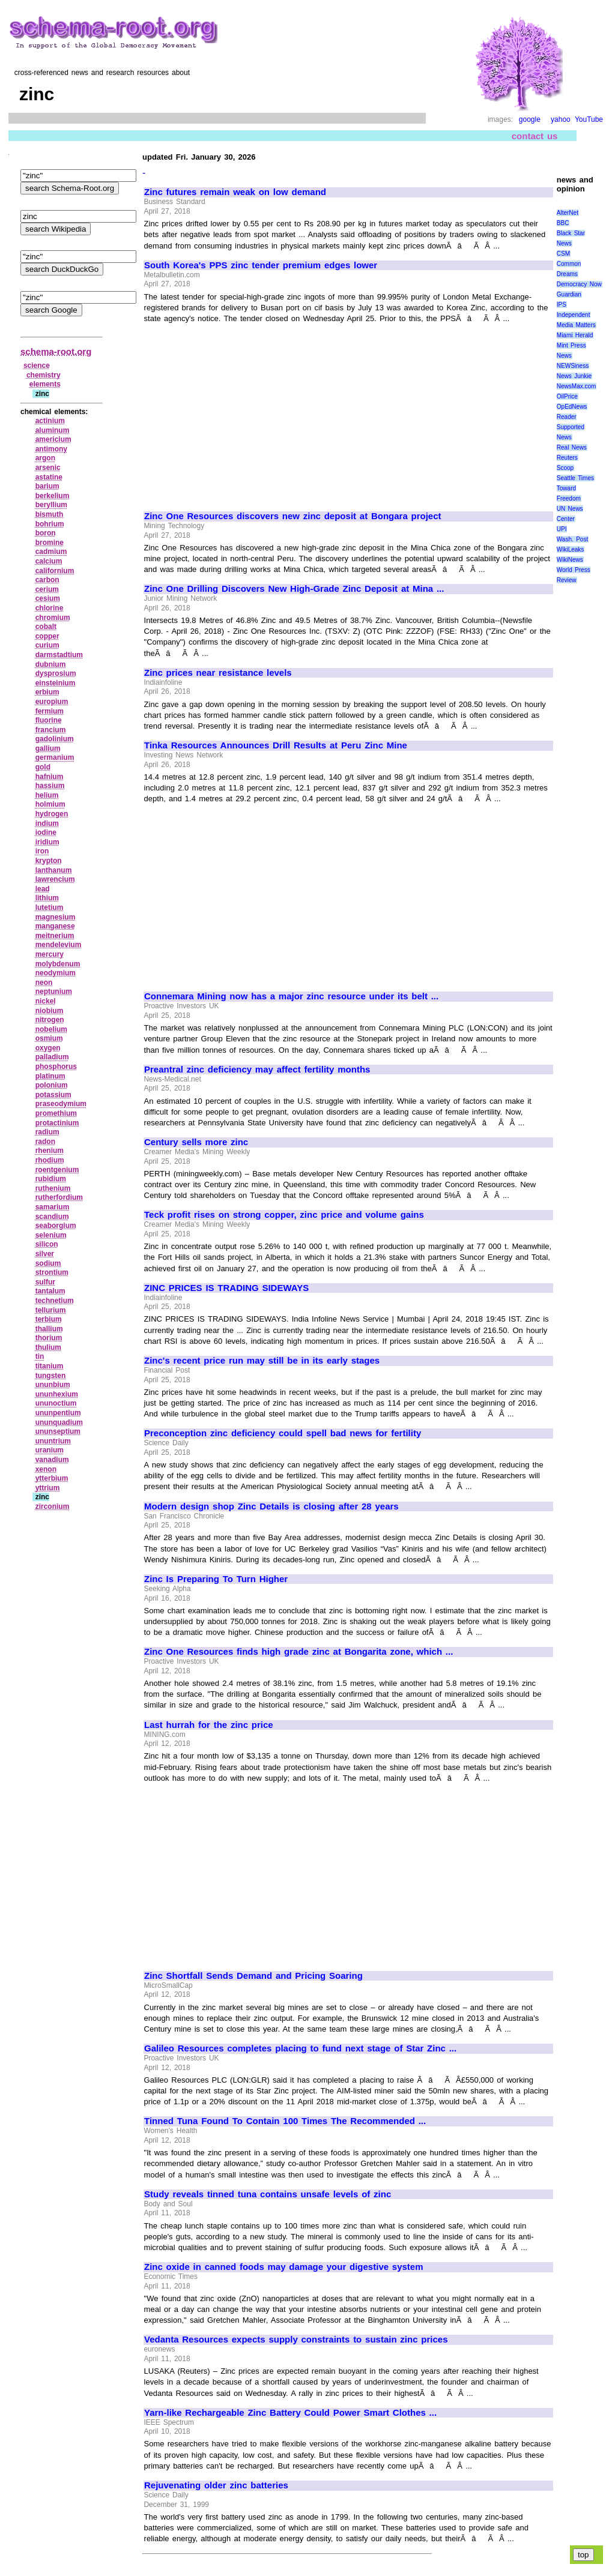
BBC (563, 223)
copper (47, 636)
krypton (48, 860)
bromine (49, 542)
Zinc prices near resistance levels (218, 673)
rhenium (49, 1150)
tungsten (50, 1375)
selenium (51, 1235)
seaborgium (55, 1225)
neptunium (53, 991)
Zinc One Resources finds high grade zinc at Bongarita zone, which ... (298, 1652)
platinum (50, 1076)
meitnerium (54, 935)
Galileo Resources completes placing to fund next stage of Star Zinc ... (300, 2048)
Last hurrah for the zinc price (208, 1725)
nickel (45, 1001)
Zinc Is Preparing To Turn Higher (216, 1579)
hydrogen (51, 814)
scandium (52, 1216)
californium (54, 571)
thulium (48, 1347)
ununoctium (56, 1403)
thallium (49, 1329)
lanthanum (53, 870)
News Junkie (574, 376)
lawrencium (55, 879)
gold (42, 767)
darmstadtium (59, 655)
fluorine (48, 720)
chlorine (49, 608)
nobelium (51, 1029)
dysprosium (55, 673)
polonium (51, 1085)
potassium (53, 1095)
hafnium (49, 776)
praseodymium (60, 1104)
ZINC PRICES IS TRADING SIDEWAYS (226, 1288)
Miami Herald (575, 335)
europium (51, 701)
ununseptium (57, 1431)
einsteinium (55, 683)
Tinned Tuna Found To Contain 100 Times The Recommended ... (285, 2121)
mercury (49, 954)
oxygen (48, 1048)
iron (42, 851)
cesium (47, 598)
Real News (572, 447)
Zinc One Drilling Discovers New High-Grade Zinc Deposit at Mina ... (294, 589)
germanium (54, 757)
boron (45, 533)
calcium (48, 561)
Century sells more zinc (196, 1142)
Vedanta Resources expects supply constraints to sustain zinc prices (295, 2339)
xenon (45, 1469)
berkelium (52, 496)
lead (42, 889)
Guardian (569, 294)
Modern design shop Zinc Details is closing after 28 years (271, 1506)
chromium (52, 617)
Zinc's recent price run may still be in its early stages (262, 1360)
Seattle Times (575, 478)
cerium (47, 589)
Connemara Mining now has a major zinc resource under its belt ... (291, 996)
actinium (50, 421)
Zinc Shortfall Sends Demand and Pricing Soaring (253, 1976)
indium (47, 823)
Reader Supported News (570, 427)
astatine (48, 477)
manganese (55, 926)
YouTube (589, 119)
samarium (52, 1207)
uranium (49, 1450)
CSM (563, 253)
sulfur (45, 1282)
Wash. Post (572, 539)
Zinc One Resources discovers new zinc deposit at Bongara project (292, 516)
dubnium (50, 664)
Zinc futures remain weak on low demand (235, 192)
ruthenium (53, 1188)
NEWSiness (573, 366)
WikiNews (570, 559)
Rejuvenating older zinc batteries (216, 2485)
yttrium (47, 1488)
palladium (52, 1057)
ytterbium (51, 1478)
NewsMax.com (576, 386)
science (36, 365)
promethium (56, 1113)
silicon (46, 1244)
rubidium (50, 1179)
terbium (48, 1319)
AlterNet (567, 212)
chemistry (43, 375)
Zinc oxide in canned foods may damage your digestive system (283, 2267)
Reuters (567, 457)
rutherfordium (59, 1197)
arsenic (48, 467)
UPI (562, 529)
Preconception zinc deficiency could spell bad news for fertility (282, 1433)
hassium (50, 785)
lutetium (49, 907)
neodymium (55, 973)
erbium (47, 692)
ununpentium (58, 1413)
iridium (47, 842)
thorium (48, 1338)
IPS (561, 304)
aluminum (52, 430)
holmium (50, 804)
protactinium (57, 1123)
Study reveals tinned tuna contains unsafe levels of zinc (267, 2194)
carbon (47, 580)
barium (47, 486)
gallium (48, 748)
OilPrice (567, 396)
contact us (535, 136)
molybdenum (57, 964)
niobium (49, 1011)
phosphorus (56, 1066)
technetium (54, 1300)
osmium (49, 1038)
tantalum (50, 1291)
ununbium (52, 1384)
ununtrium (53, 1441)
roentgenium (57, 1170)
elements (45, 384)
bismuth (49, 514)
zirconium (52, 1506)
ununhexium (56, 1394)
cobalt (45, 626)
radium (47, 1132)
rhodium (49, 1160)
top (583, 2554)
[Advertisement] (245, 412)
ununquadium (59, 1422)
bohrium (49, 524)
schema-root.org (55, 351)
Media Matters (576, 325)
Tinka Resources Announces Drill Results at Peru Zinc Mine (275, 745)
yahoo (561, 119)
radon (45, 1141)
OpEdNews (572, 406)
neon (44, 982)
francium (50, 730)
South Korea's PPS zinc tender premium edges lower (260, 265)
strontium (51, 1272)
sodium (48, 1263)
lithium (47, 898)
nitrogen (49, 1020)
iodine (45, 832)
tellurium (50, 1310)
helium (47, 795)
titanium (49, 1366)
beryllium (51, 505)
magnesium (55, 917)
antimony (51, 449)
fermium (49, 711)
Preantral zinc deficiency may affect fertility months (257, 1069)
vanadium (52, 1459)
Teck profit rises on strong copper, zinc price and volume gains (284, 1215)
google (530, 119)
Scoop (565, 468)
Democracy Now (579, 284)
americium (53, 439)
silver (44, 1254)
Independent (573, 314)
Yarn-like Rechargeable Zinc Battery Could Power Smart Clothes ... (290, 2413)
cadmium (51, 551)
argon (45, 458)
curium (47, 645)
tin (39, 1356)
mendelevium (58, 944)
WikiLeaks (570, 549)
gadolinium (54, 739)
